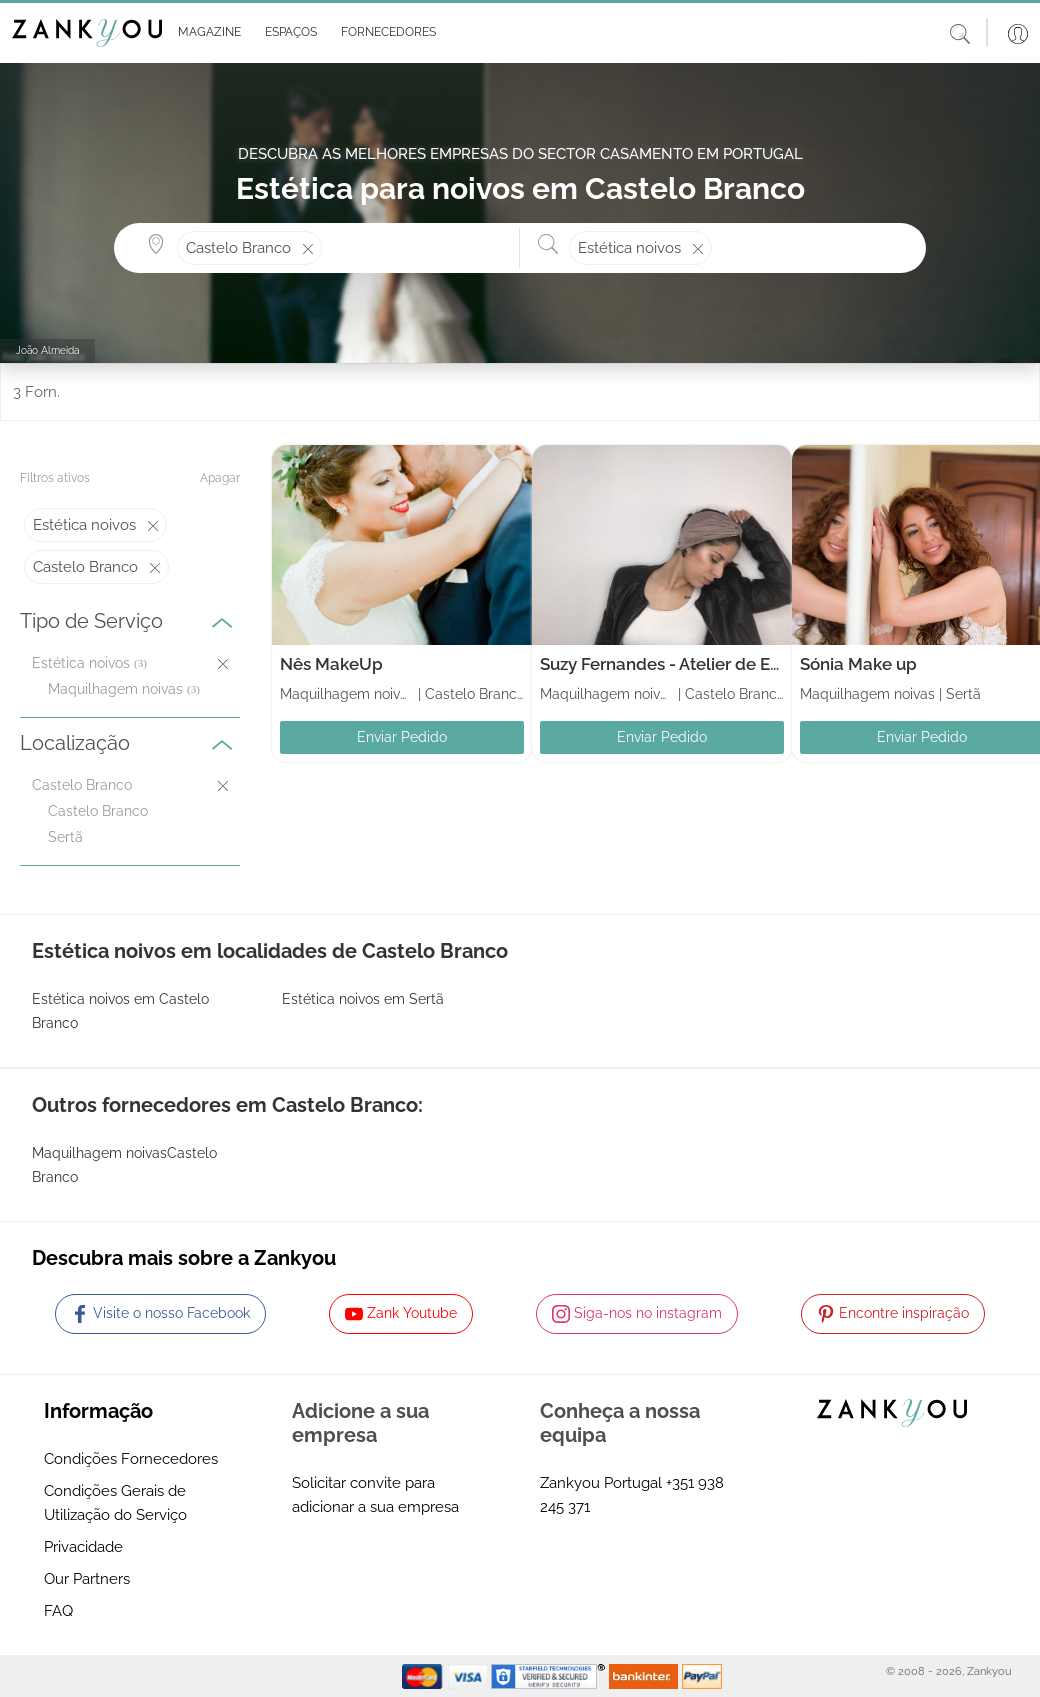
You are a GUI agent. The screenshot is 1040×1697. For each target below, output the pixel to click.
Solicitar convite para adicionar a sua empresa (375, 1495)
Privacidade (83, 1547)
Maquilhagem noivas (115, 689)
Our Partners (87, 1579)
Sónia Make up (858, 664)
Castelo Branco (98, 811)
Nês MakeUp (331, 664)
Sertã (65, 837)
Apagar (220, 478)
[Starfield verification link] (550, 1675)
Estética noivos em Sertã (363, 999)
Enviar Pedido (402, 737)
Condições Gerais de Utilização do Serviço (115, 1503)
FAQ (58, 1611)
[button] (205, 33)
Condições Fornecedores (131, 1459)
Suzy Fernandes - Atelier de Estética (682, 664)
